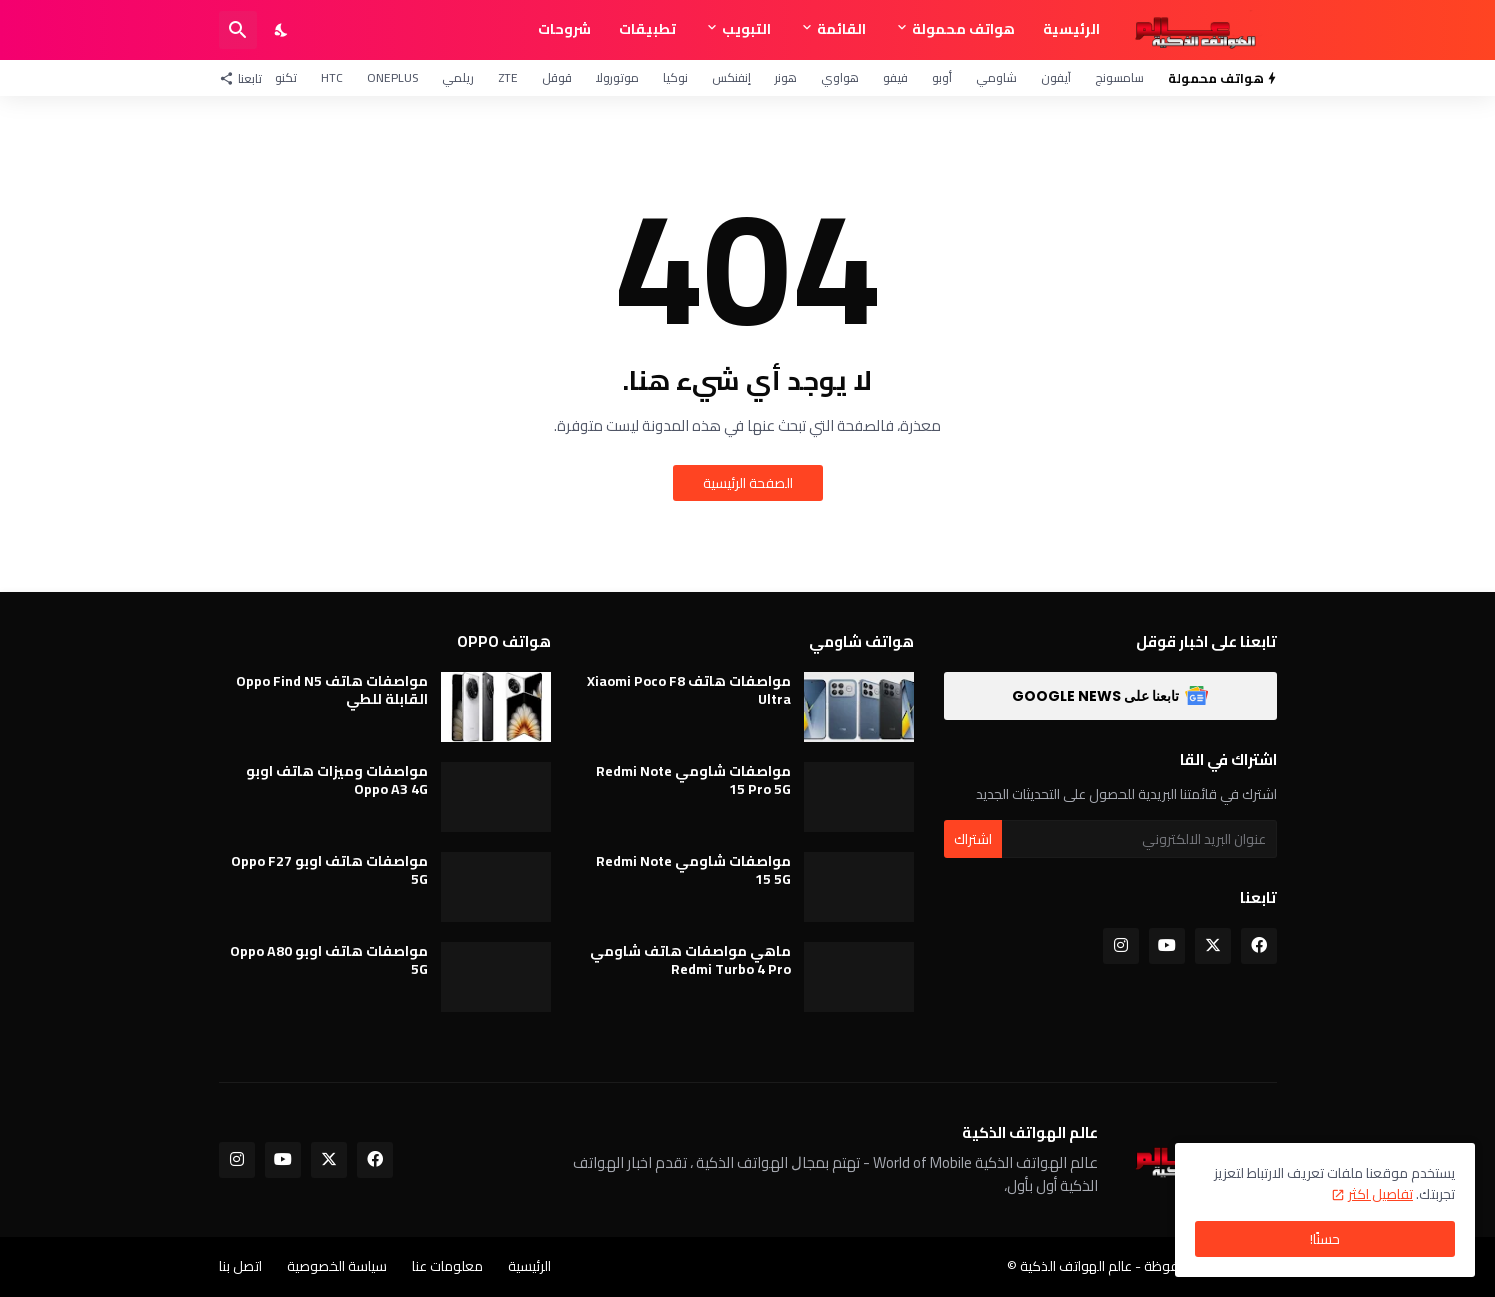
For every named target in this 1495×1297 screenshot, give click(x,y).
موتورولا (617, 77)
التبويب (746, 29)
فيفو (895, 77)
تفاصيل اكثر (1380, 1194)
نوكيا (675, 77)
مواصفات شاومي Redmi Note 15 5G (693, 870)
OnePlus (392, 77)
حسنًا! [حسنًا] (1325, 1239)
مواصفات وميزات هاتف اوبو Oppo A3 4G (337, 780)
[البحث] (238, 30)
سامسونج (1119, 77)
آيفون (1056, 77)
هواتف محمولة (963, 29)
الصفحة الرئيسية (748, 483)
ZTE (508, 77)
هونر (786, 77)
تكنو (286, 77)
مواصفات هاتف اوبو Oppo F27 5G (329, 870)
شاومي (996, 77)
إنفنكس (731, 77)
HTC (332, 77)
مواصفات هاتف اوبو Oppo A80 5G (329, 960)
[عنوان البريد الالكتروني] (1139, 839)
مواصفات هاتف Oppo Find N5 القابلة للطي (332, 690)
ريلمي (458, 77)
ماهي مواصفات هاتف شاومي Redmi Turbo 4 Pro (690, 960)
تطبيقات (647, 29)
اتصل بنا (240, 1266)
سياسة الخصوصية (337, 1266)
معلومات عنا (447, 1266)
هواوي (840, 77)
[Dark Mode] (282, 30)
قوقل (557, 77)
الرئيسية (1071, 29)
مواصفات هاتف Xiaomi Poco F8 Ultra (689, 690)
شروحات (564, 29)
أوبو (942, 77)
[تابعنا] (245, 78)
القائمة (841, 29)
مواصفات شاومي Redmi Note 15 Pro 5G (693, 780)
